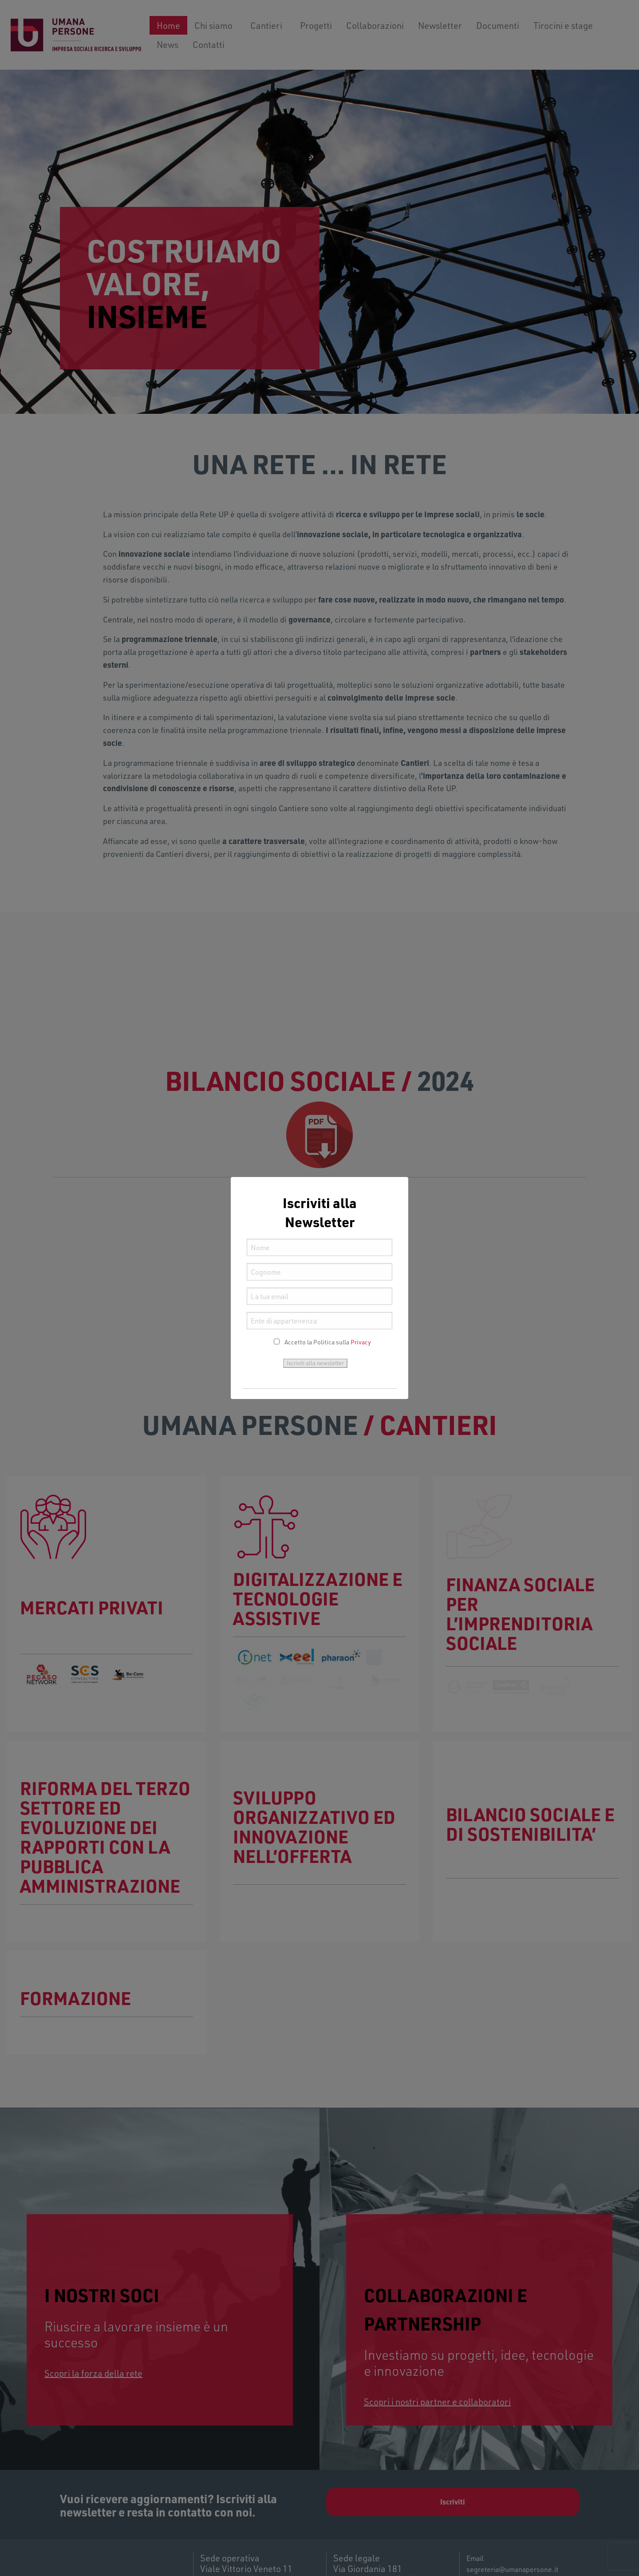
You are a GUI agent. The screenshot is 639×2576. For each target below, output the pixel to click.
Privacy (361, 1342)
